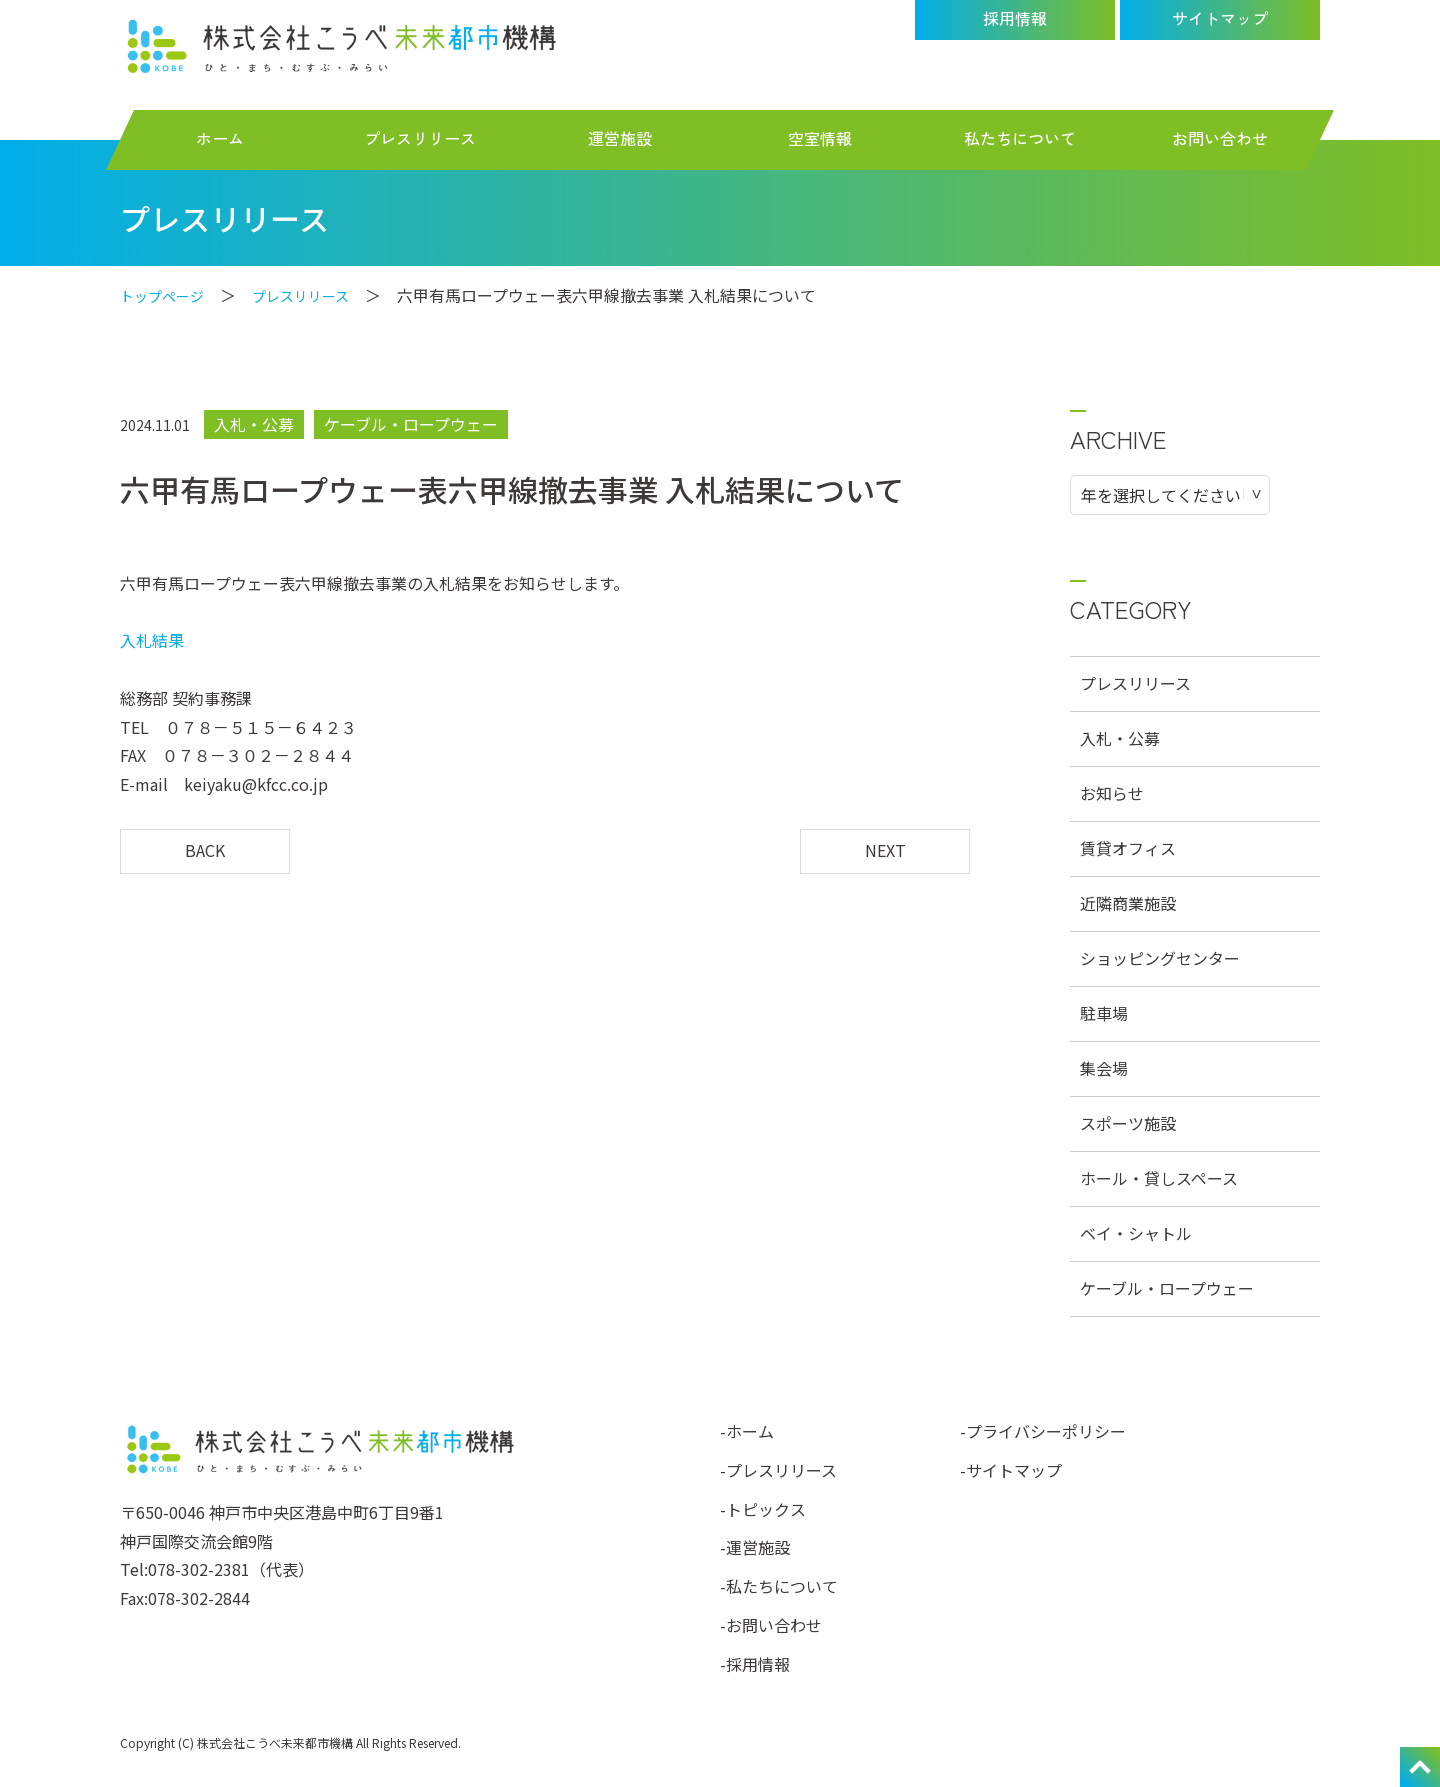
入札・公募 (254, 424)
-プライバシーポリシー (1043, 1431)
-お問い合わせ (771, 1625)
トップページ (168, 295)
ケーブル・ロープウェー (411, 424)
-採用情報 (755, 1664)
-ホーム (747, 1431)
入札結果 (152, 640)
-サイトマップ (1011, 1470)
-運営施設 (755, 1547)
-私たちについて (779, 1586)
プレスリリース (319, 295)
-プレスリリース (778, 1470)
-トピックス (763, 1509)
